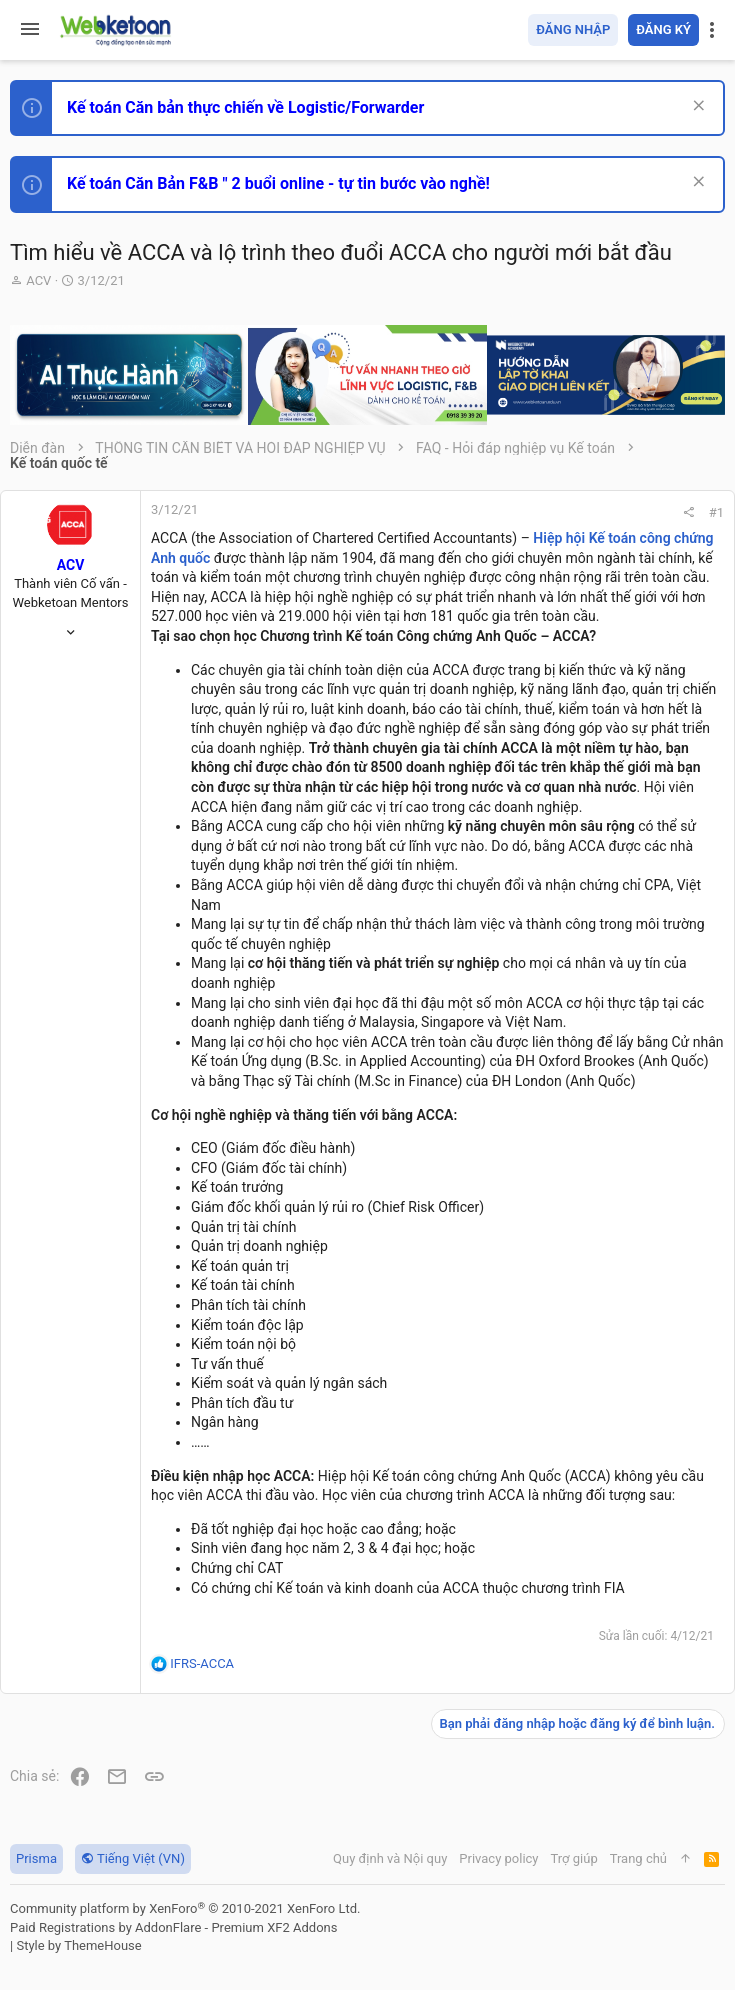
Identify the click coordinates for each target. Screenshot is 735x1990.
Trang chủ (638, 1858)
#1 (716, 512)
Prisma (36, 1858)
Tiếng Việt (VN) (133, 1858)
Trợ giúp (574, 1858)
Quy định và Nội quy (390, 1858)
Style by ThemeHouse (78, 1945)
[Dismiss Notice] (696, 107)
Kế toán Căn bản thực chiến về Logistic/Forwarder (245, 107)
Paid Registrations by (173, 1927)
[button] (30, 30)
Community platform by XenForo (185, 1908)
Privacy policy (498, 1858)
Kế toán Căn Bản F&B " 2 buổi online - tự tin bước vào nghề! (278, 183)
